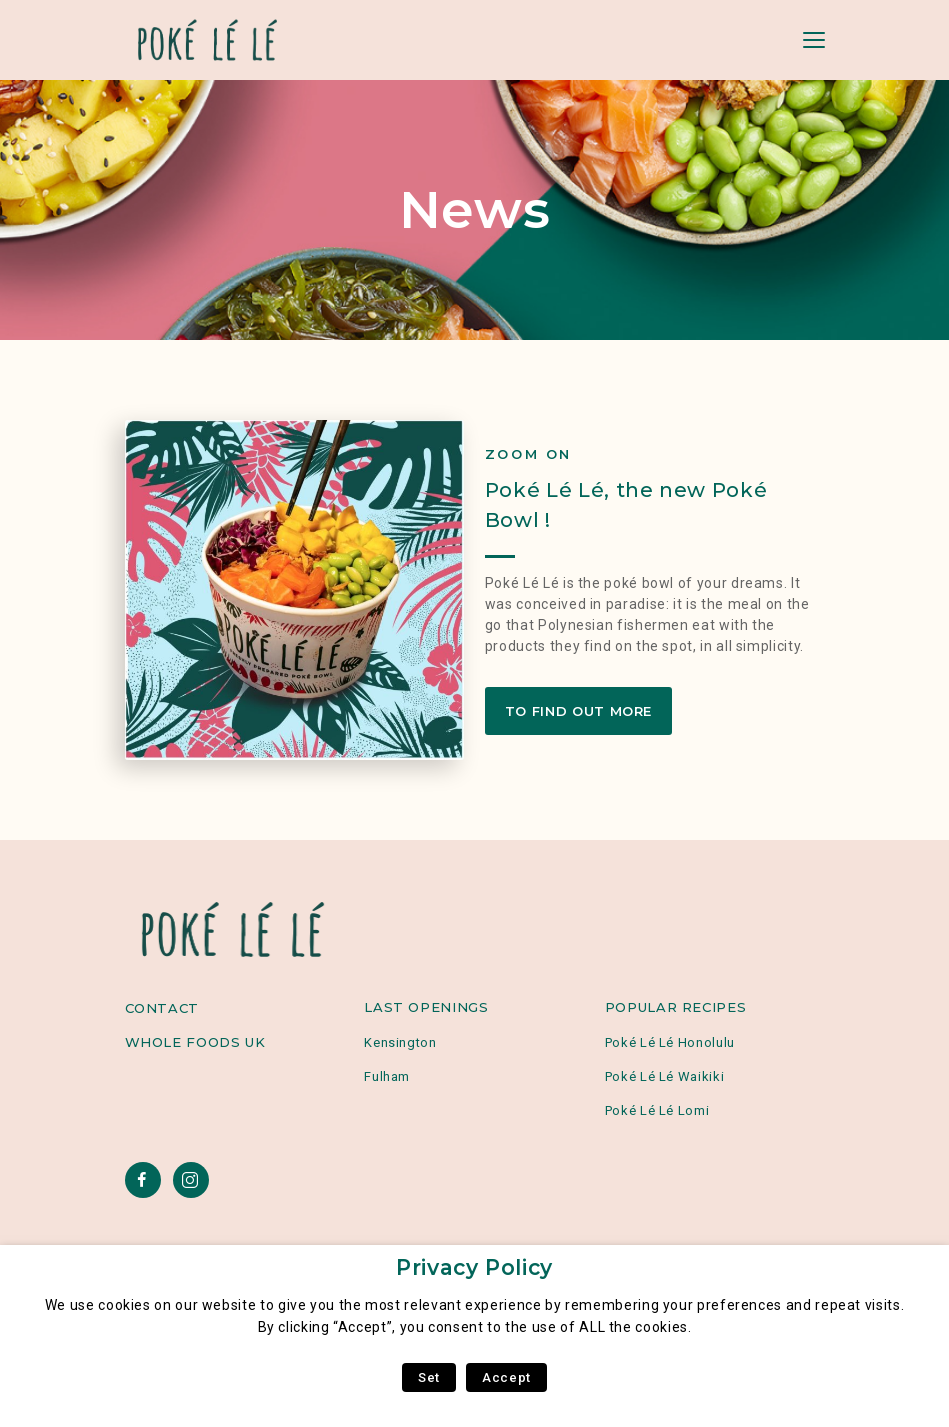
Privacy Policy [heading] (474, 1267)
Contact (162, 1008)
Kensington (400, 1042)
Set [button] (429, 1377)
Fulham (387, 1076)
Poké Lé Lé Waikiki (665, 1076)
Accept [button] (506, 1377)
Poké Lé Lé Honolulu (670, 1042)
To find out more (578, 711)
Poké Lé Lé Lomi (657, 1110)
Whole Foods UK (195, 1042)
